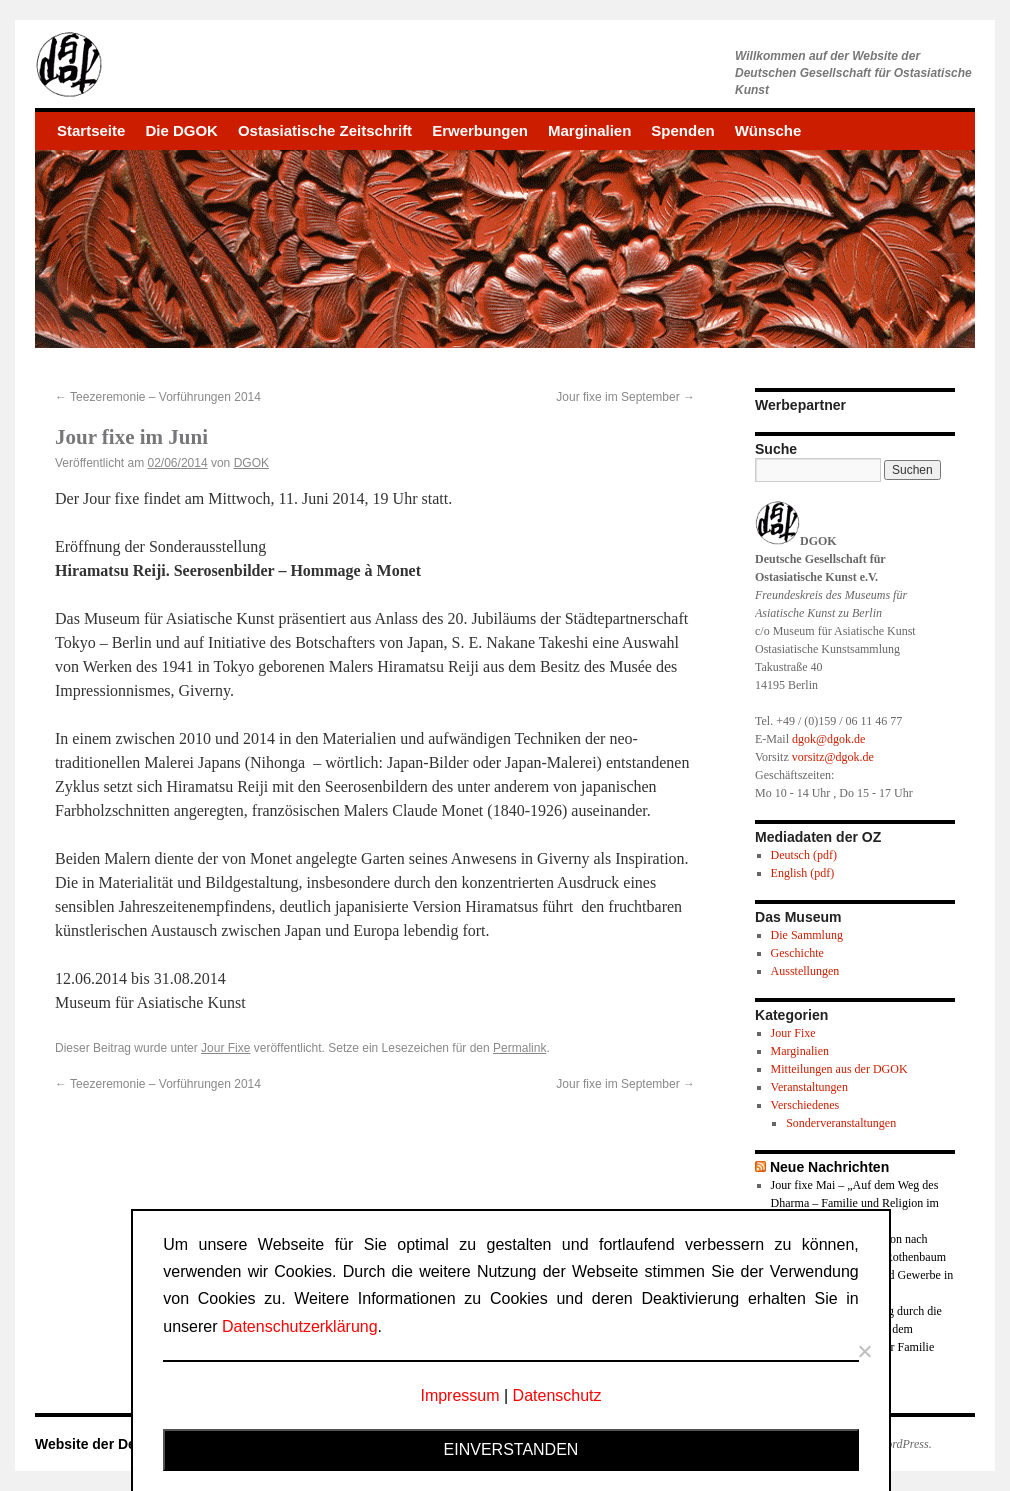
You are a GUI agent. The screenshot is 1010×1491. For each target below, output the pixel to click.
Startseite (91, 130)
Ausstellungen (805, 971)
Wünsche (768, 130)
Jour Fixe (225, 1048)
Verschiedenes (805, 1105)
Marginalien (589, 130)
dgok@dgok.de (828, 739)
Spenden (682, 130)
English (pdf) (803, 873)
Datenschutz (557, 1395)
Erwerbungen (480, 130)
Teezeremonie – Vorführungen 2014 (158, 397)
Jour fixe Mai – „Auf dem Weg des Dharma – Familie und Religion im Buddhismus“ (855, 1203)
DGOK (251, 463)
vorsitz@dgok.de (833, 757)
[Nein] (864, 1351)
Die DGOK (181, 130)
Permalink (519, 1048)
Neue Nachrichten (829, 1167)
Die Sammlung (807, 935)
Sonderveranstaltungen (841, 1123)
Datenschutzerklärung (300, 1326)
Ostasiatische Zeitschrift (325, 130)
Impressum (459, 1395)
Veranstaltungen (809, 1087)
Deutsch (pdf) (804, 855)
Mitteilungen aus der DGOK (839, 1069)
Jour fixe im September (625, 397)
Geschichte (797, 953)
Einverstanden (511, 1449)
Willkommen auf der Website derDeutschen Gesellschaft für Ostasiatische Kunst (853, 73)
